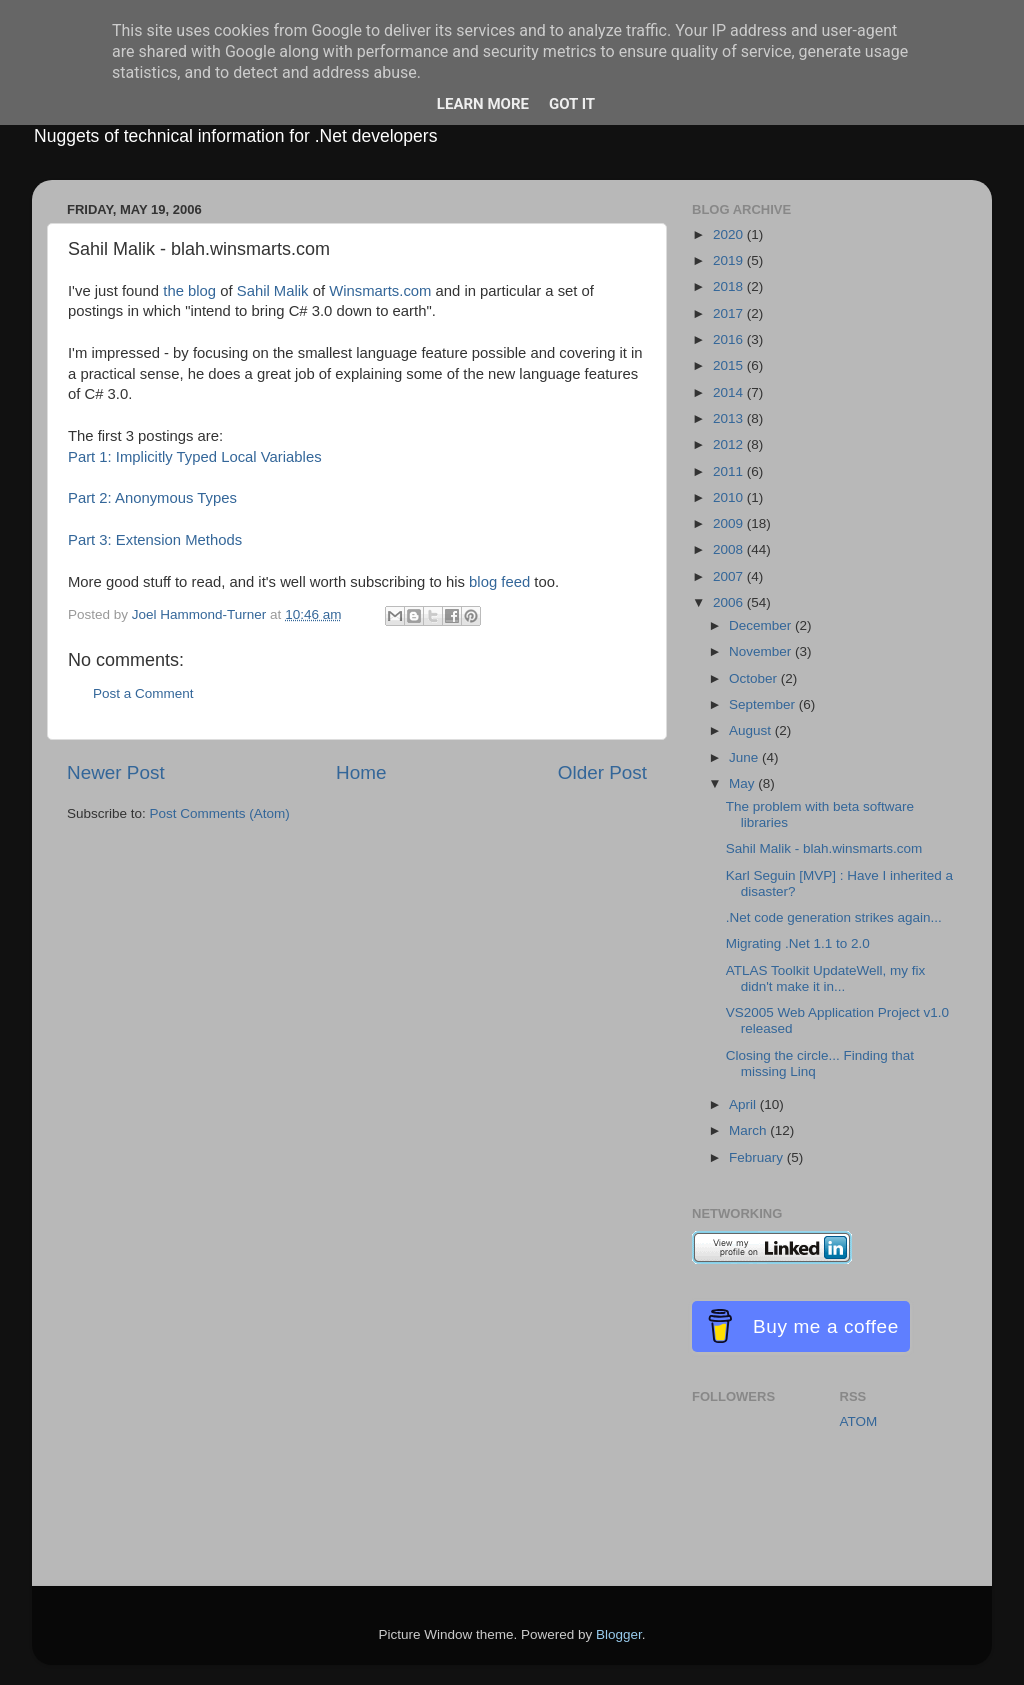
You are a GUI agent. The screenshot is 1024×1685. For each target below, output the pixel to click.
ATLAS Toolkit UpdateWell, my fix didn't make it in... (826, 978)
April (744, 1104)
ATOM (859, 1421)
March (749, 1130)
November (762, 651)
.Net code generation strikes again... (834, 917)
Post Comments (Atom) (220, 813)
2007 (730, 576)
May (743, 783)
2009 (730, 523)
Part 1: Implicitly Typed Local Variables (195, 457)
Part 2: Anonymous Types (152, 498)
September (764, 704)
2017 (730, 313)
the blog (189, 291)
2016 (730, 339)
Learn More (483, 104)
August (752, 730)
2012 (730, 444)
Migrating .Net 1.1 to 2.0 (798, 943)
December (762, 625)
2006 (730, 602)
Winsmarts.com (380, 291)
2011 (730, 471)
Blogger (619, 1634)
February (758, 1157)
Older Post (602, 772)
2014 (730, 392)
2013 (730, 418)
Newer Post (116, 772)
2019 (730, 260)
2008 (730, 549)
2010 (730, 497)
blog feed (499, 582)
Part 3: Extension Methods (155, 540)
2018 (730, 286)
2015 (730, 365)
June (745, 757)
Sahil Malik (273, 291)
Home (361, 772)
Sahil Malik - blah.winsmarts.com (824, 848)
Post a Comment (143, 693)
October (755, 678)
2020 (730, 234)
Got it (572, 104)
